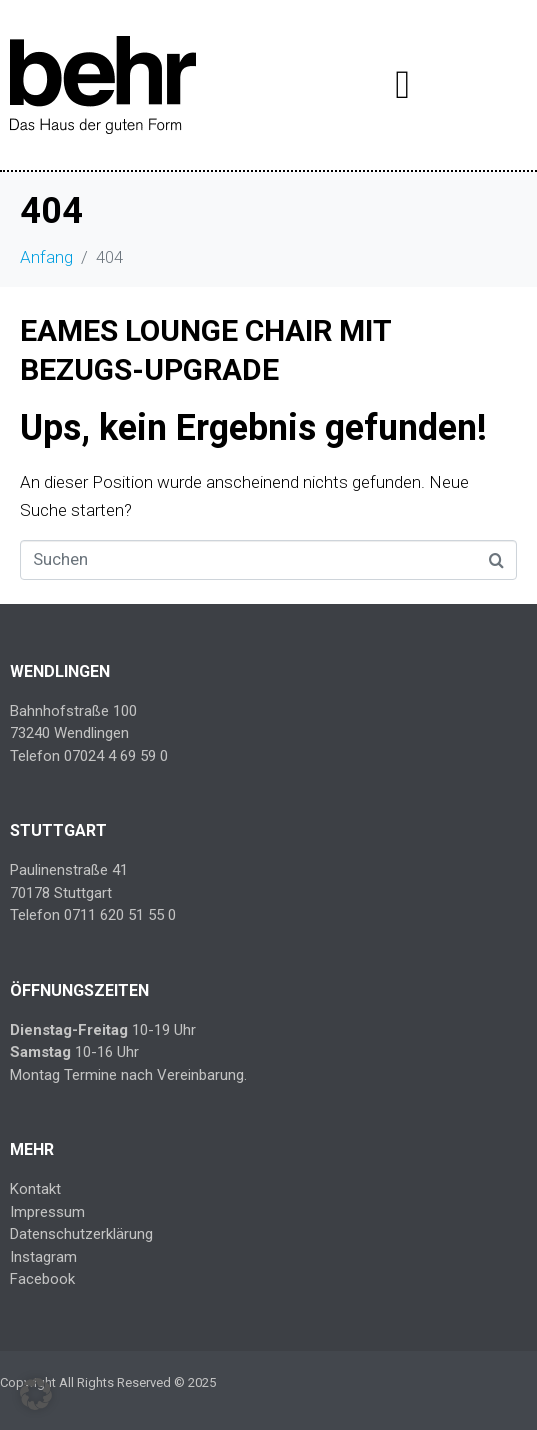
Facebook (42, 1279)
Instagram (43, 1257)
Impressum (47, 1212)
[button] (36, 1394)
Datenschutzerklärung (81, 1234)
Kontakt (35, 1189)
